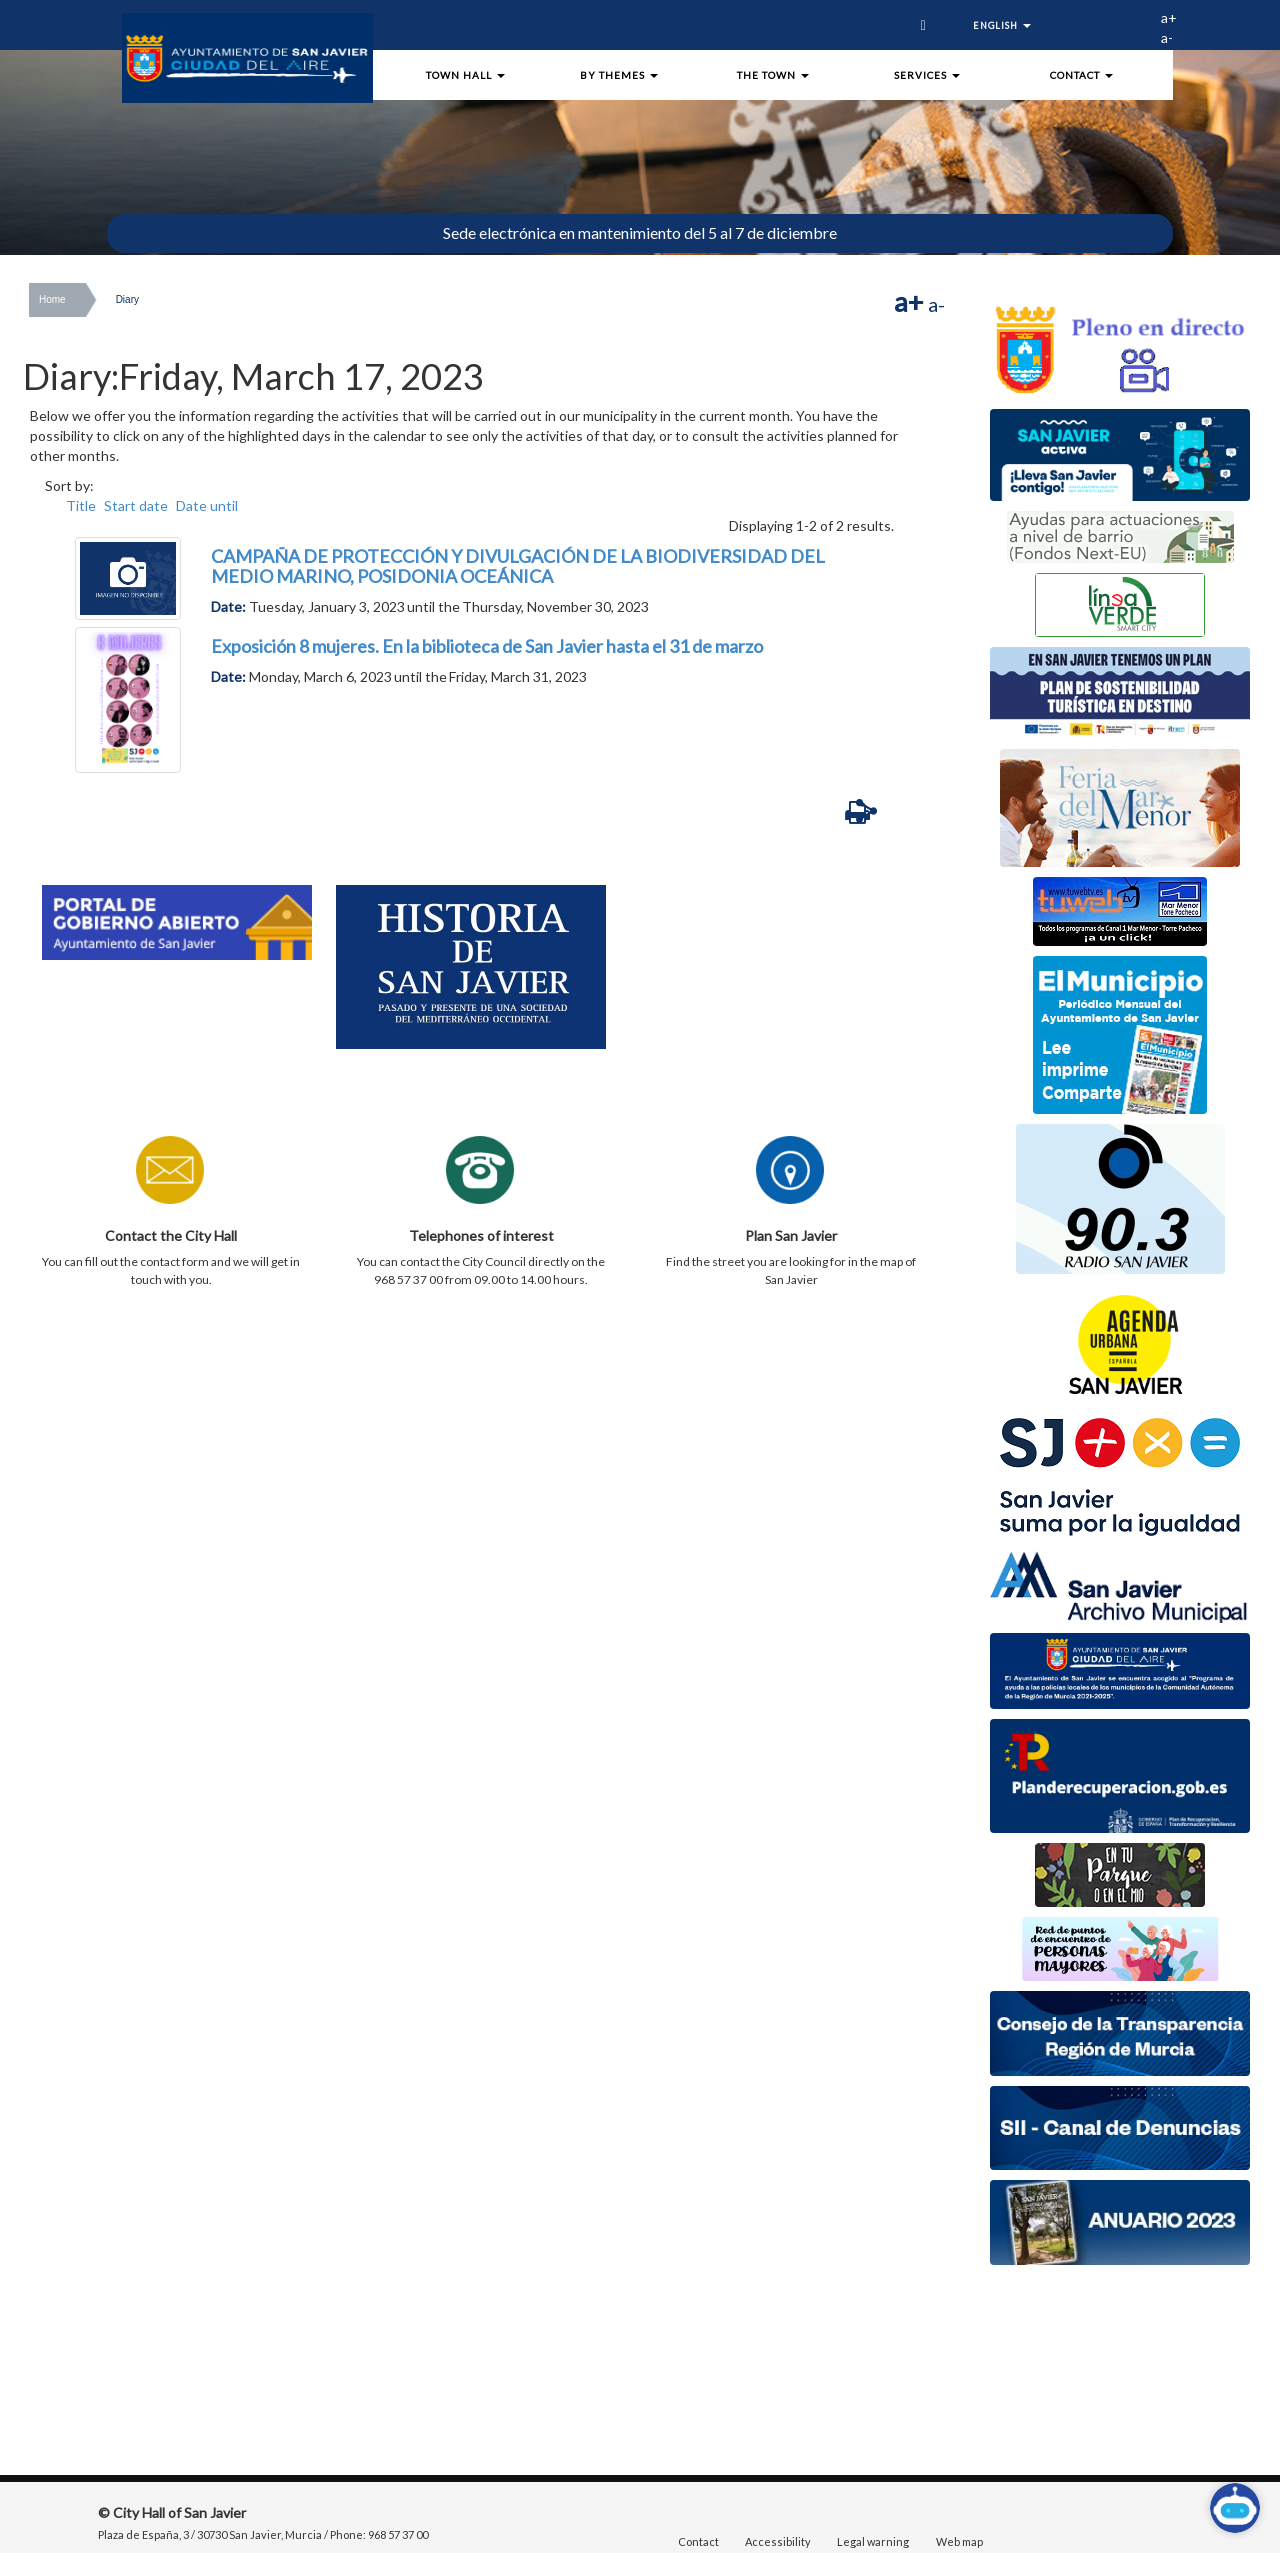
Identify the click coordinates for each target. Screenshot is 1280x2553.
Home (52, 299)
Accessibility (778, 2541)
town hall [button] (465, 75)
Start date (136, 505)
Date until (207, 505)
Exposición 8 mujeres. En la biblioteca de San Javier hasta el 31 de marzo (487, 646)
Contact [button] (1081, 75)
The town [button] (773, 75)
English (1001, 25)
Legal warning (873, 2541)
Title (81, 505)
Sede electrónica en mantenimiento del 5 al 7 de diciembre (640, 232)
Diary (127, 299)
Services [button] (927, 75)
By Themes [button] (619, 75)
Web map (959, 2541)
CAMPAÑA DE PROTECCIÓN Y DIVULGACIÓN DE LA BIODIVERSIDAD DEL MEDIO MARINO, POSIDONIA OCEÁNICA (518, 566)
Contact (698, 2541)
